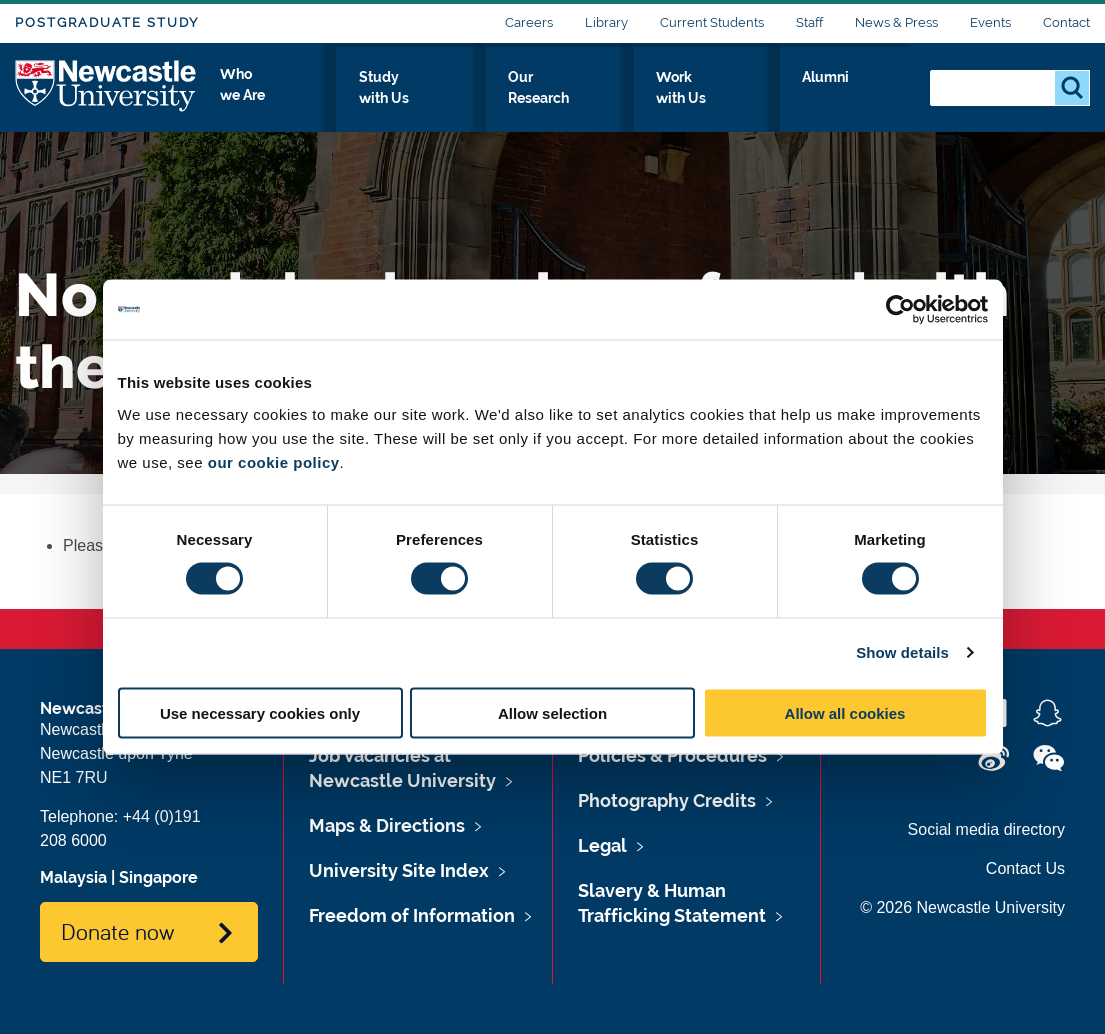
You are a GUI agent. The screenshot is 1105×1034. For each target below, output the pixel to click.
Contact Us (1025, 868)
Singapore (158, 877)
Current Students (712, 22)
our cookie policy (274, 461)
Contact (1066, 22)
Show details (902, 652)
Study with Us (484, 97)
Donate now (117, 931)
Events (990, 22)
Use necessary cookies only (260, 712)
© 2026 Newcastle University (962, 907)
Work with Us (759, 97)
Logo (106, 92)
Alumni (870, 97)
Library (606, 22)
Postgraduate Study (107, 22)
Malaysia (73, 877)
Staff (809, 22)
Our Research (622, 97)
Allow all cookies (845, 712)
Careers (529, 22)
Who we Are (350, 97)
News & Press (896, 22)
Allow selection (552, 712)
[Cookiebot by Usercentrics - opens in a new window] (900, 310)
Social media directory (986, 829)
